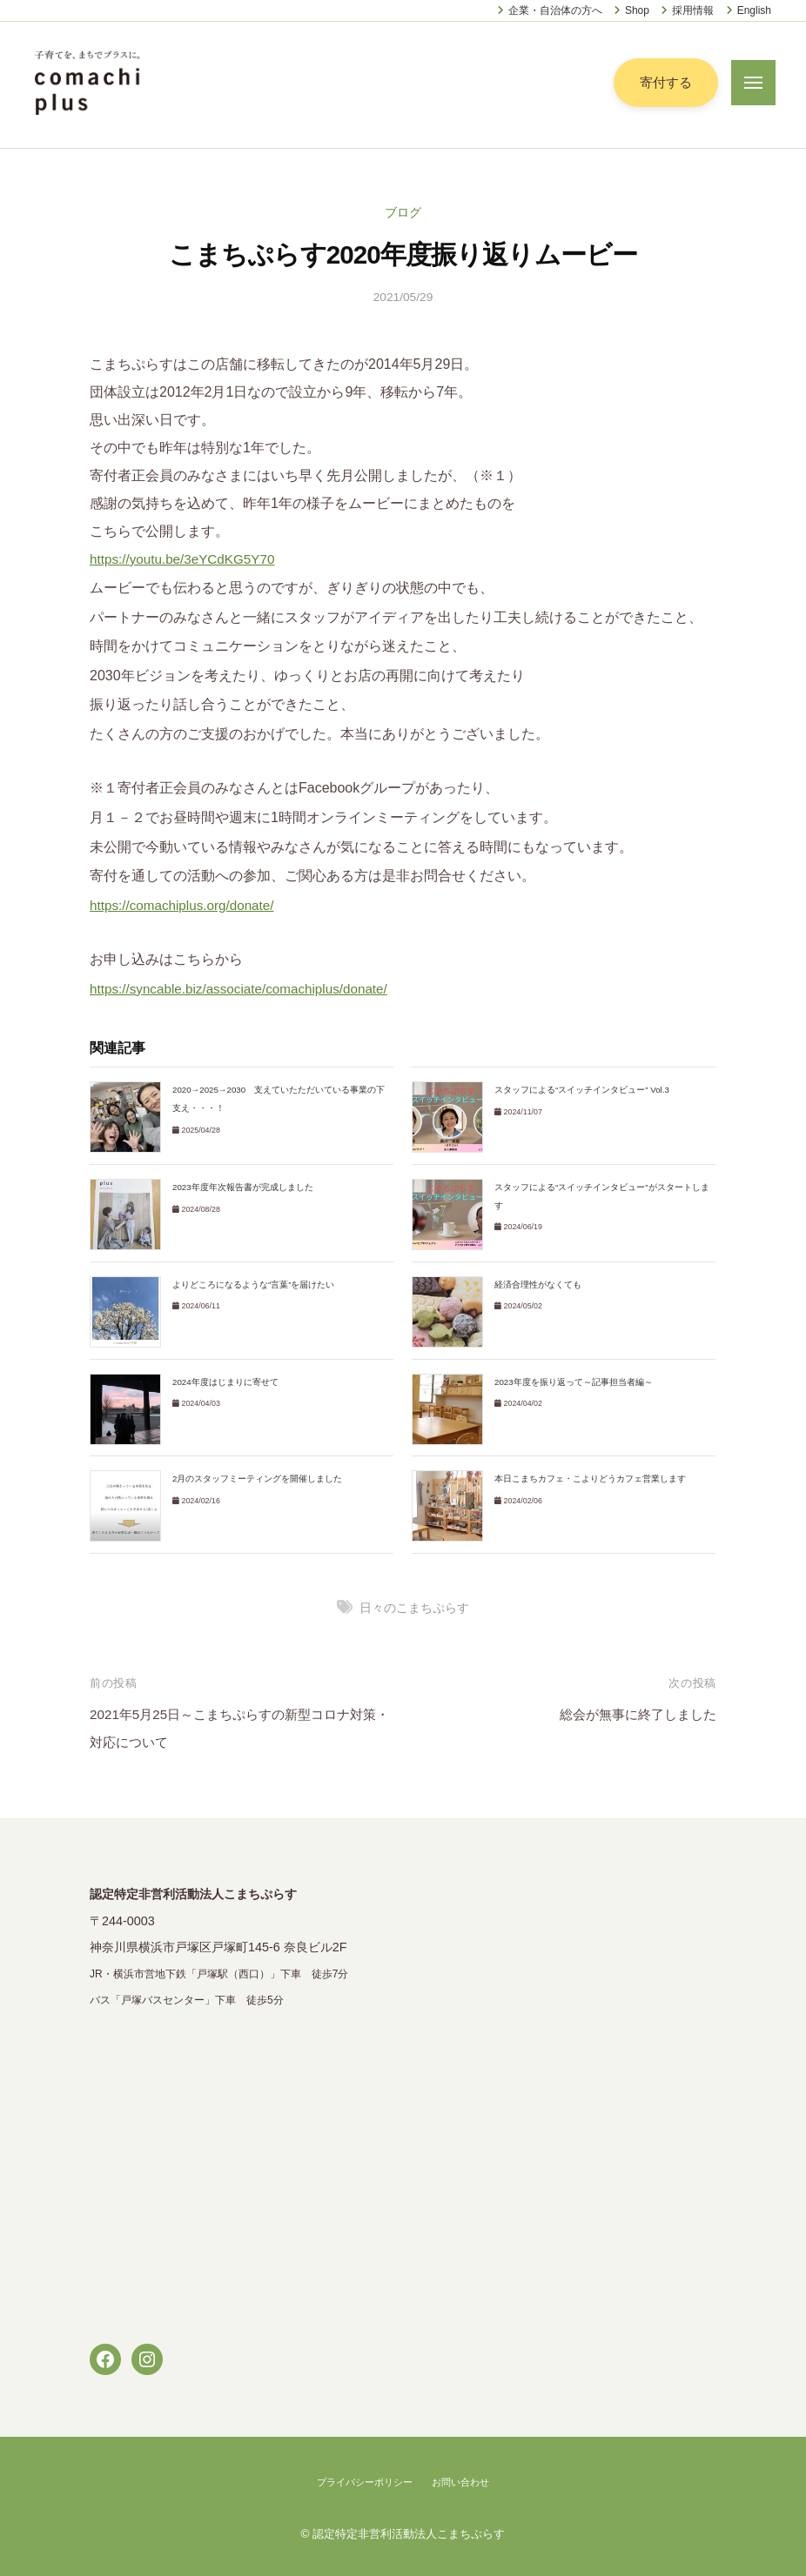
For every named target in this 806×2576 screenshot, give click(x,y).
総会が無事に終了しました (632, 1714)
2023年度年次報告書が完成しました (243, 1187)
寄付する (664, 82)
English (754, 10)
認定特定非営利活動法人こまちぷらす (409, 2533)
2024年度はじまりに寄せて (225, 1382)
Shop (637, 10)
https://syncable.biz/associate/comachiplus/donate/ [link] (246, 988)
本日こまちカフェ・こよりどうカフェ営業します (590, 1478)
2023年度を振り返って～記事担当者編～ (574, 1382)
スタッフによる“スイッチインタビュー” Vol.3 (582, 1089)
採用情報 (693, 10)
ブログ (403, 212)
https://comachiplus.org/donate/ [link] (186, 905)
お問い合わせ (464, 2482)
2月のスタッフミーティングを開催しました (257, 1478)
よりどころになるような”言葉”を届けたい (253, 1284)
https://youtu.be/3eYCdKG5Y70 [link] (187, 559)
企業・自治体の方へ (555, 10)
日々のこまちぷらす (414, 1608)
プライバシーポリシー (362, 2482)
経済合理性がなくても (537, 1284)
